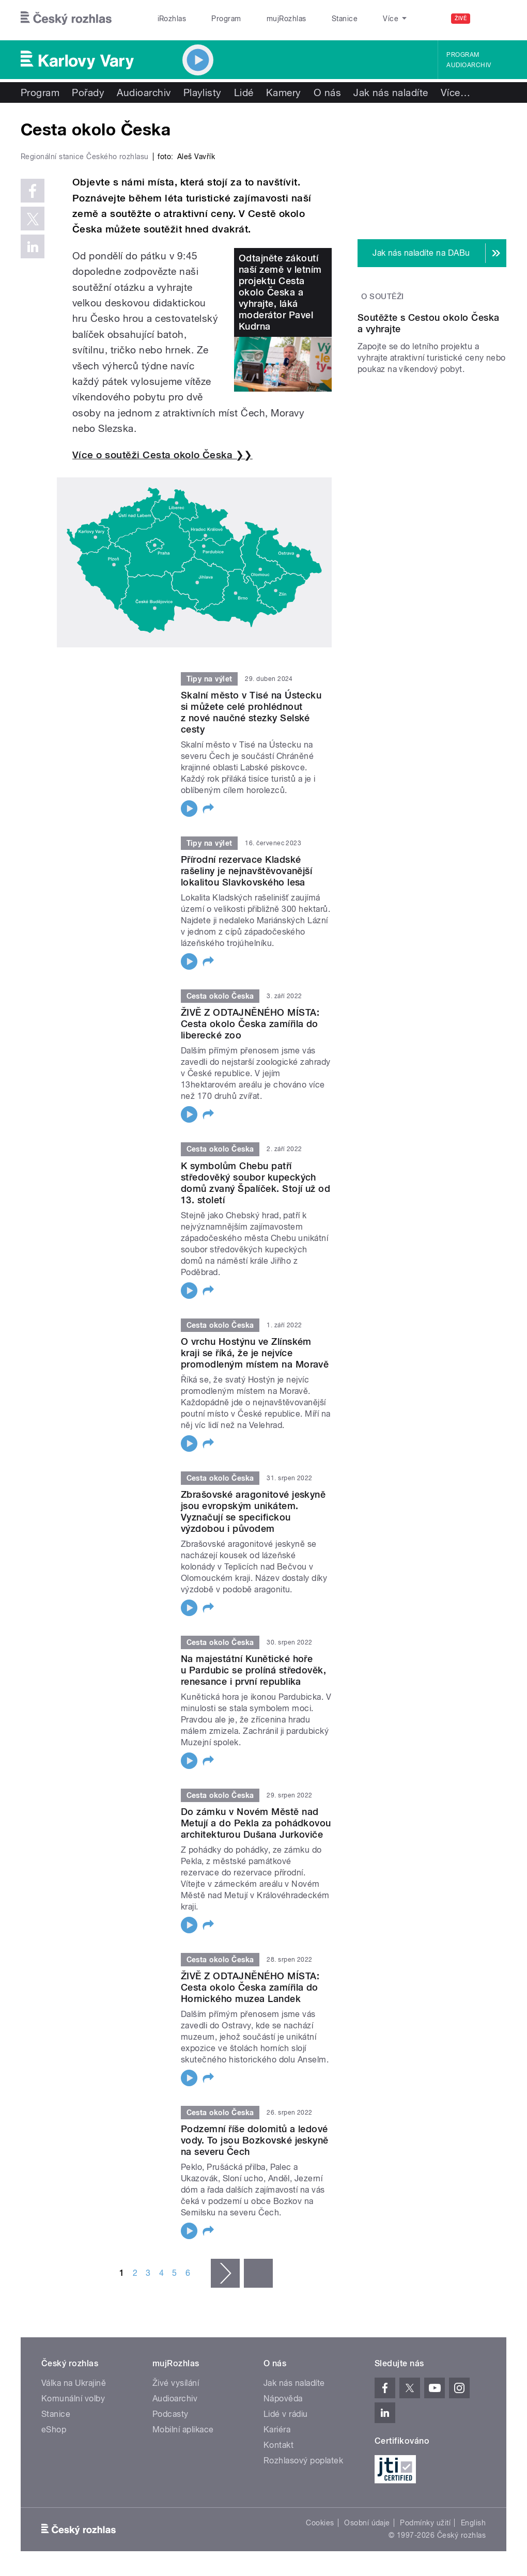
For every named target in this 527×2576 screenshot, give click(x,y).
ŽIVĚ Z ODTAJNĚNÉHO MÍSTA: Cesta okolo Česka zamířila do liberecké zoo (250, 1024)
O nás (327, 92)
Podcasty (170, 2414)
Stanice (308, 18)
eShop (53, 2429)
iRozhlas (166, 18)
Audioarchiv (468, 65)
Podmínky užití (425, 2523)
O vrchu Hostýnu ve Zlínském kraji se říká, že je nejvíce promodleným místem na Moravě (255, 1353)
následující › (225, 2273)
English (473, 2523)
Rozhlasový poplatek (303, 2460)
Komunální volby (73, 2398)
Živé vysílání (175, 2383)
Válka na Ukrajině (73, 2383)
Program (210, 18)
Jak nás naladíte (390, 92)
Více (455, 92)
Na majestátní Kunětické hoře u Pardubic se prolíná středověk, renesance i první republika (253, 1670)
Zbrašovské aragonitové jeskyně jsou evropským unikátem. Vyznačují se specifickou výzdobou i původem (253, 1511)
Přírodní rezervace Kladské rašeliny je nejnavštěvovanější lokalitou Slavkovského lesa (246, 871)
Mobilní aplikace (183, 2429)
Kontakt (278, 2445)
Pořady (88, 92)
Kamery (283, 92)
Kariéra (277, 2429)
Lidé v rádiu (286, 2414)
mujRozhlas (260, 18)
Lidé (244, 92)
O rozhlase (355, 18)
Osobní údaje (367, 2523)
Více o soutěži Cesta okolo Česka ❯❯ (162, 455)
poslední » (258, 2273)
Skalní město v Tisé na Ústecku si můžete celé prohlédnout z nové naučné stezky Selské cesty (251, 712)
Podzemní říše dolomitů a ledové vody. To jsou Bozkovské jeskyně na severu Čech (255, 2140)
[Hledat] (492, 18)
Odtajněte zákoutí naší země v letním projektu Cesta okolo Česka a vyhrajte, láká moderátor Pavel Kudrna (280, 292)
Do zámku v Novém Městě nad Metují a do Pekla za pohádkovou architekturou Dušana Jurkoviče (256, 1823)
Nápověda (283, 2398)
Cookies (320, 2523)
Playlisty (202, 92)
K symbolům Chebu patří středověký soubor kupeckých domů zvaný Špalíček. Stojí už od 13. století (255, 1182)
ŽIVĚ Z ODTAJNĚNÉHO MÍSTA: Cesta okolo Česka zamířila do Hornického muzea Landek (250, 1987)
